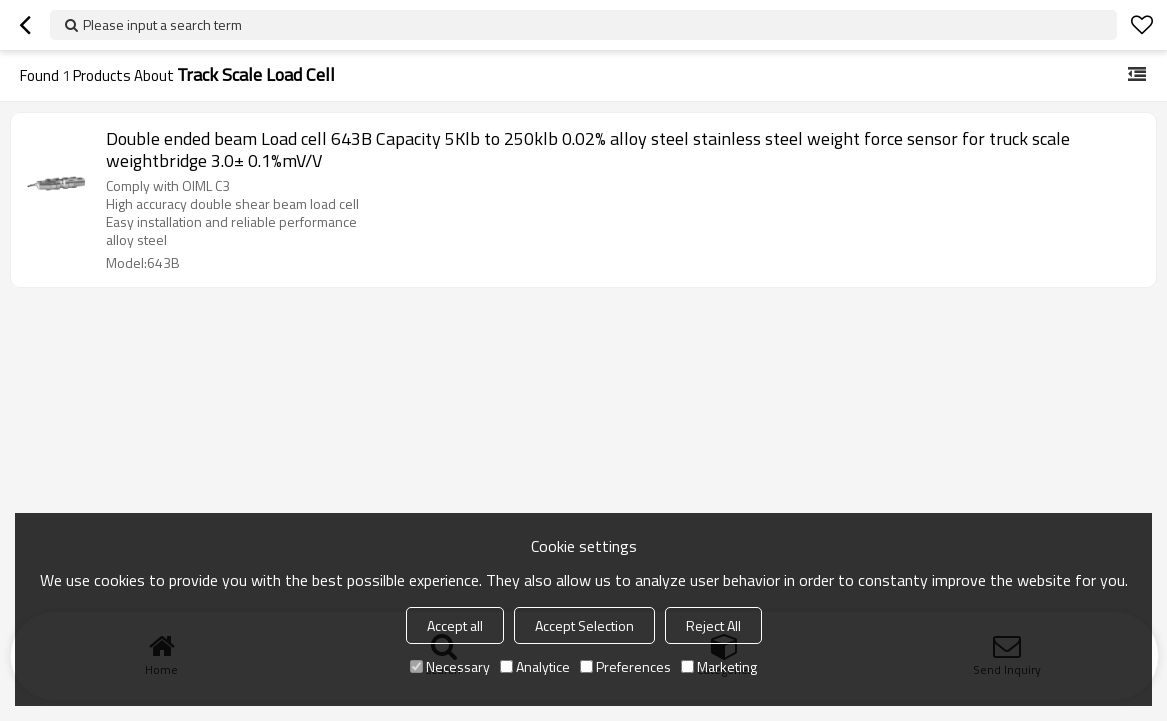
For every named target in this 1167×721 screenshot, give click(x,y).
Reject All (713, 625)
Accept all (455, 625)
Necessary (450, 666)
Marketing (719, 666)
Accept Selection (584, 625)
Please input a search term (162, 24)
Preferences (625, 666)
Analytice (535, 666)
